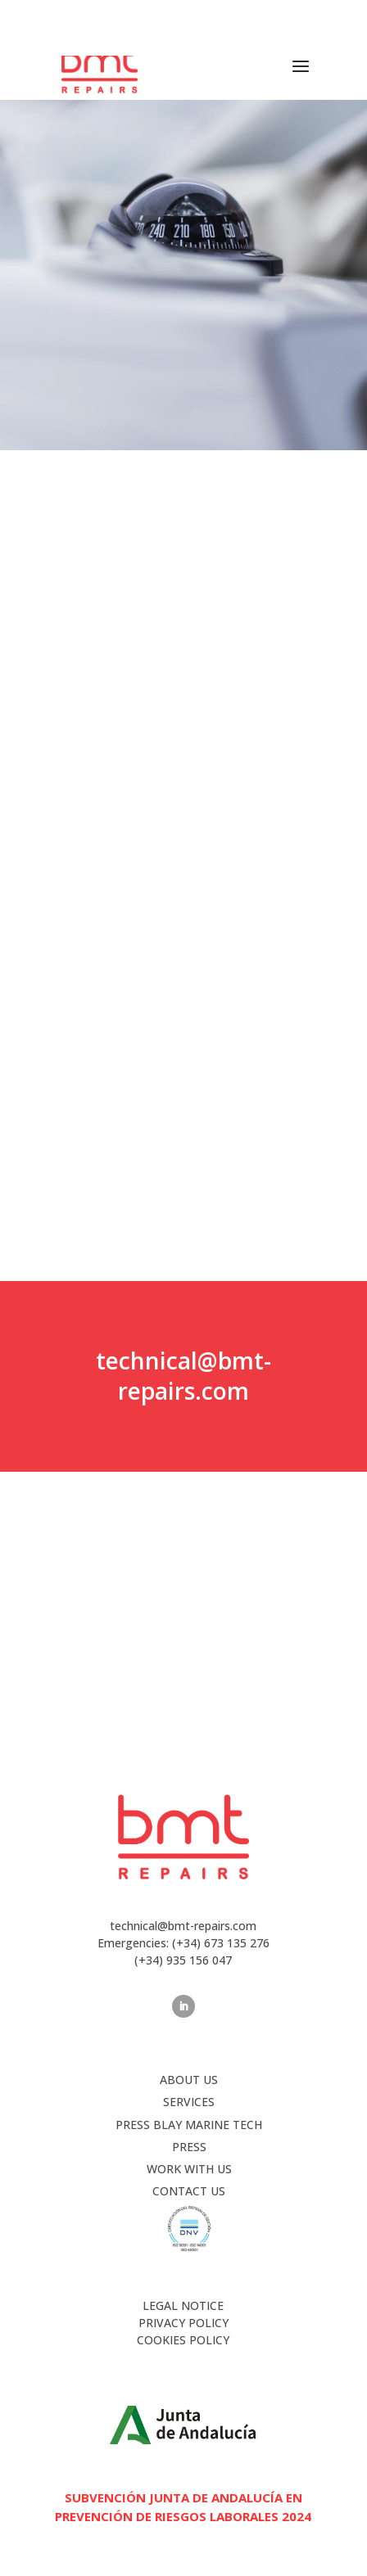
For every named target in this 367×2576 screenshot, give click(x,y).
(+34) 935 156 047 (183, 1960)
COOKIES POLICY (183, 2340)
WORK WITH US (189, 2169)
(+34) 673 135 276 (202, 18)
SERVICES (189, 2101)
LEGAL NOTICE (183, 2305)
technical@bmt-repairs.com (183, 1375)
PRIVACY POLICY (183, 2322)
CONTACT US (188, 2191)
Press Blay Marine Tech (189, 2124)
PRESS (189, 2146)
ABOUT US (189, 2079)
